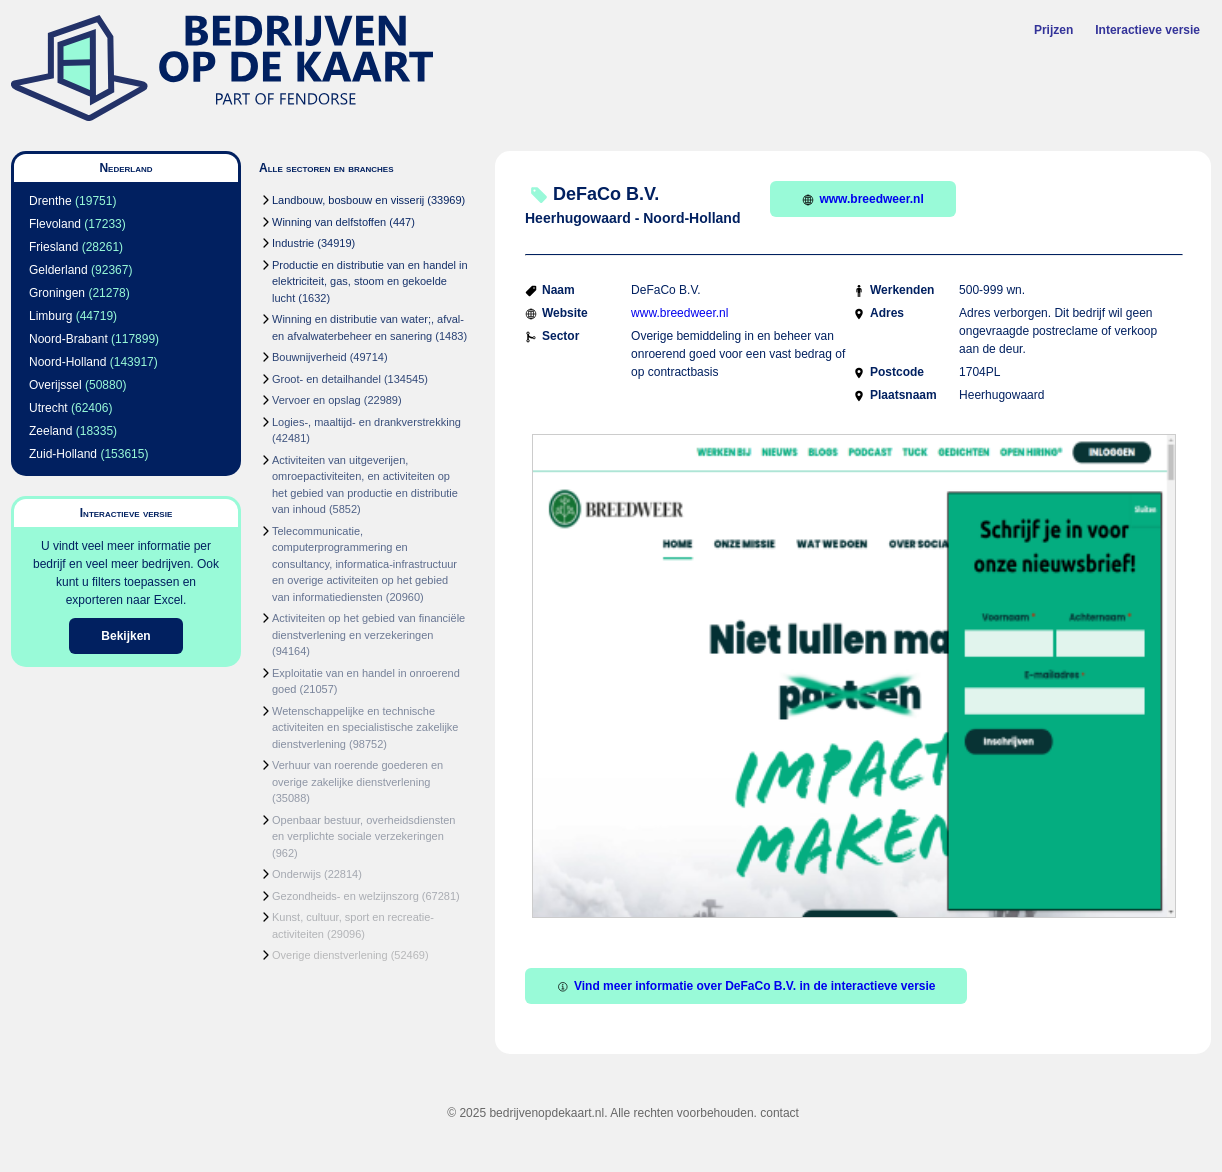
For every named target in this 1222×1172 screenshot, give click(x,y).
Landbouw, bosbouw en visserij (348, 200)
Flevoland (55, 224)
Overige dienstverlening (330, 955)
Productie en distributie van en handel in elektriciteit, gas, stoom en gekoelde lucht (370, 281)
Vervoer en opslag (316, 400)
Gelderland (58, 270)
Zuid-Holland (63, 454)
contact (779, 1113)
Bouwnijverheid (309, 357)
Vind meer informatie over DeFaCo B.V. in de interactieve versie (746, 986)
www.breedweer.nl (862, 199)
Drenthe (50, 201)
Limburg (50, 316)
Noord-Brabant (68, 339)
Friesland (53, 247)
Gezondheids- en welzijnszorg (345, 896)
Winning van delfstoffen (329, 222)
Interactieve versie (1147, 30)
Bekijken (125, 636)
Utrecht (48, 408)
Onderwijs (296, 874)
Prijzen (1053, 30)
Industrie (293, 243)
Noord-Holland (67, 362)
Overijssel (55, 385)
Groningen (57, 293)
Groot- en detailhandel (326, 379)
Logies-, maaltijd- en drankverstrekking (366, 422)
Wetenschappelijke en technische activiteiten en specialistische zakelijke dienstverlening (365, 727)
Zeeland (50, 431)
